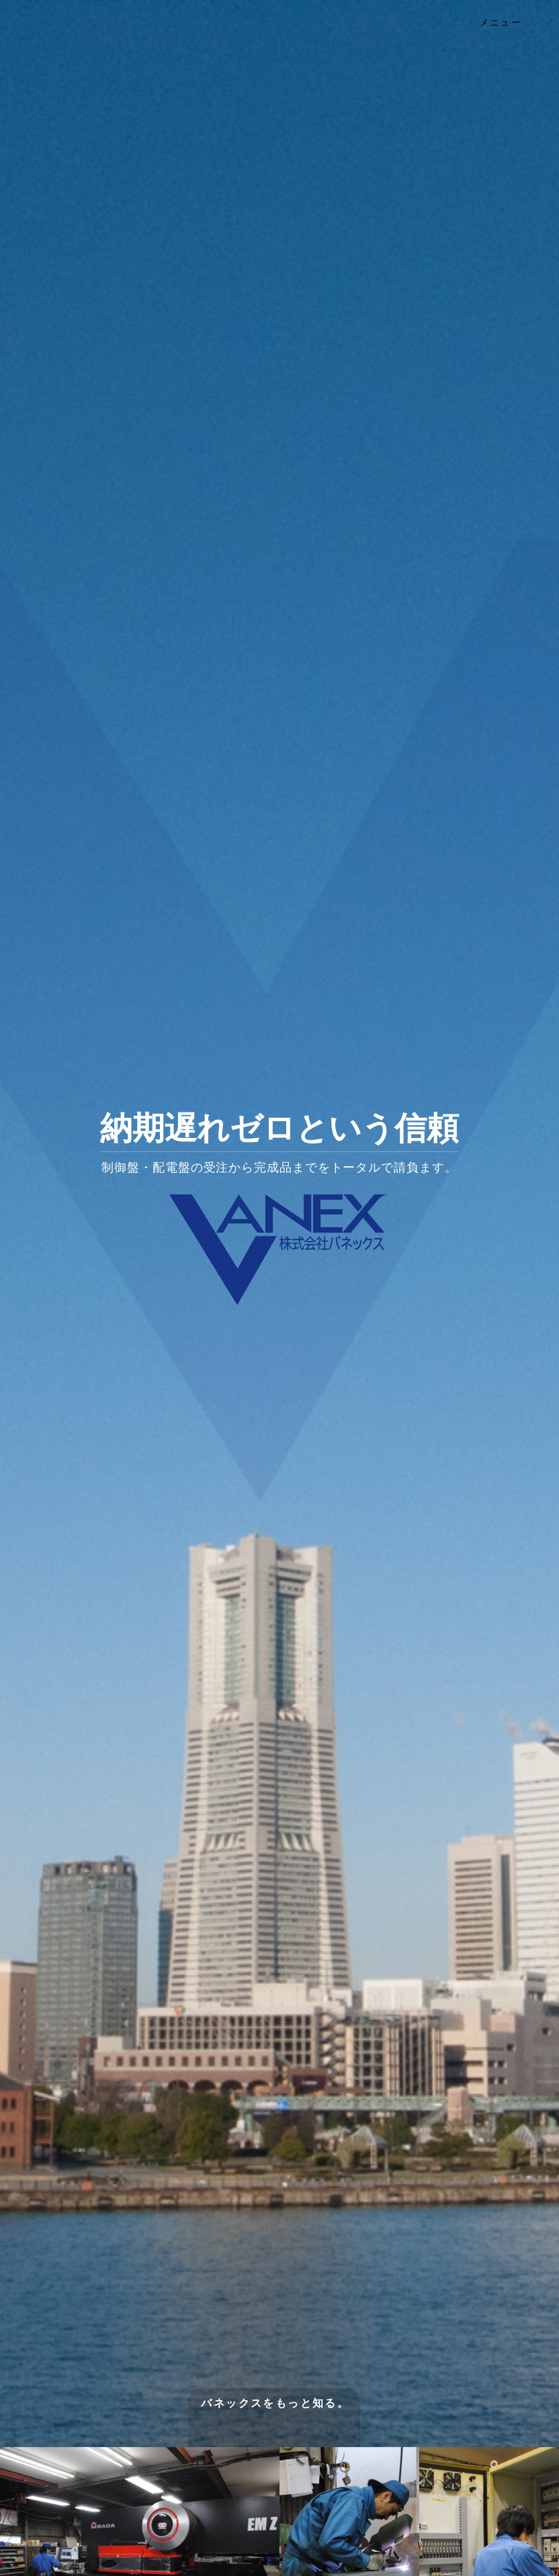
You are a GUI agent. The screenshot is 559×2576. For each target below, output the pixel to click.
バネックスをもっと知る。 (275, 2403)
